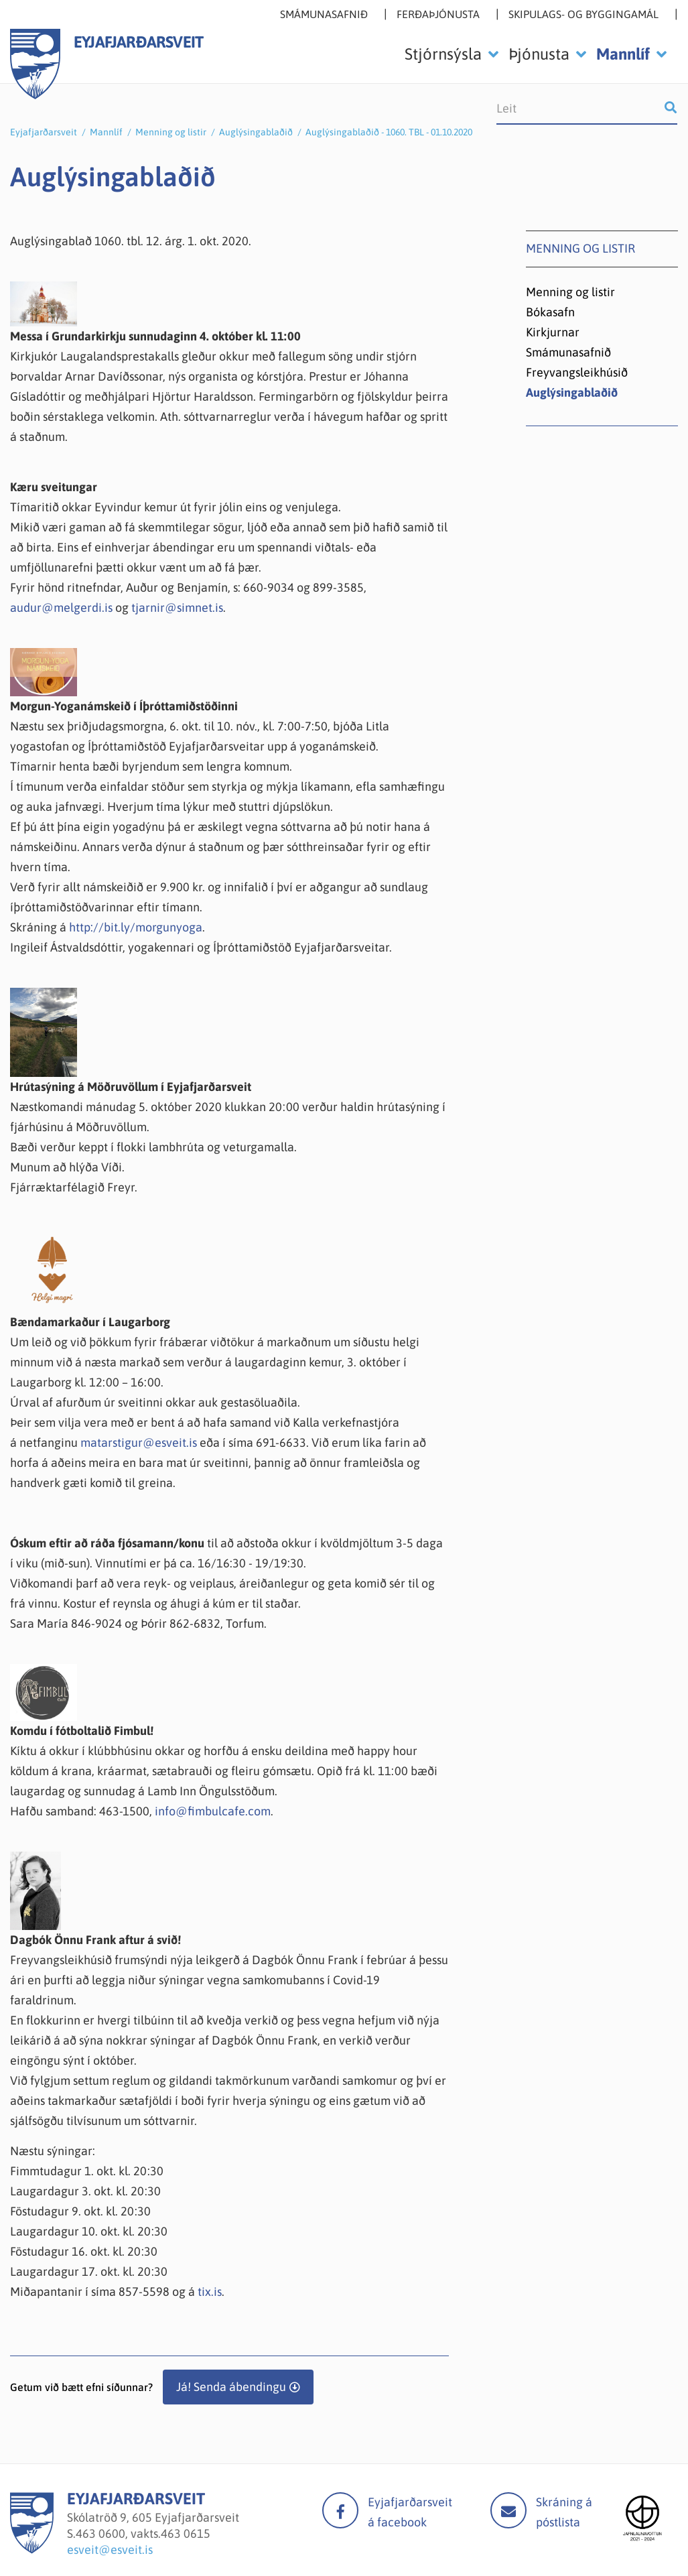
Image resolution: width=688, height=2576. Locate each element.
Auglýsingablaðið (256, 132)
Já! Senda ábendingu (231, 2387)
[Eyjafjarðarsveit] (32, 2549)
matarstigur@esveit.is (138, 1442)
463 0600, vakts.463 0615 (143, 2533)
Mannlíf (106, 132)
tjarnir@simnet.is (177, 607)
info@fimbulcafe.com (213, 1811)
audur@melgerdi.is (61, 607)
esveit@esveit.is (110, 2549)
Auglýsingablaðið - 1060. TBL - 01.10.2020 (388, 132)
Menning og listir (170, 132)
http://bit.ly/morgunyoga (135, 927)
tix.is (210, 2291)
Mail (508, 2510)
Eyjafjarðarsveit (43, 132)
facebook (340, 2510)
